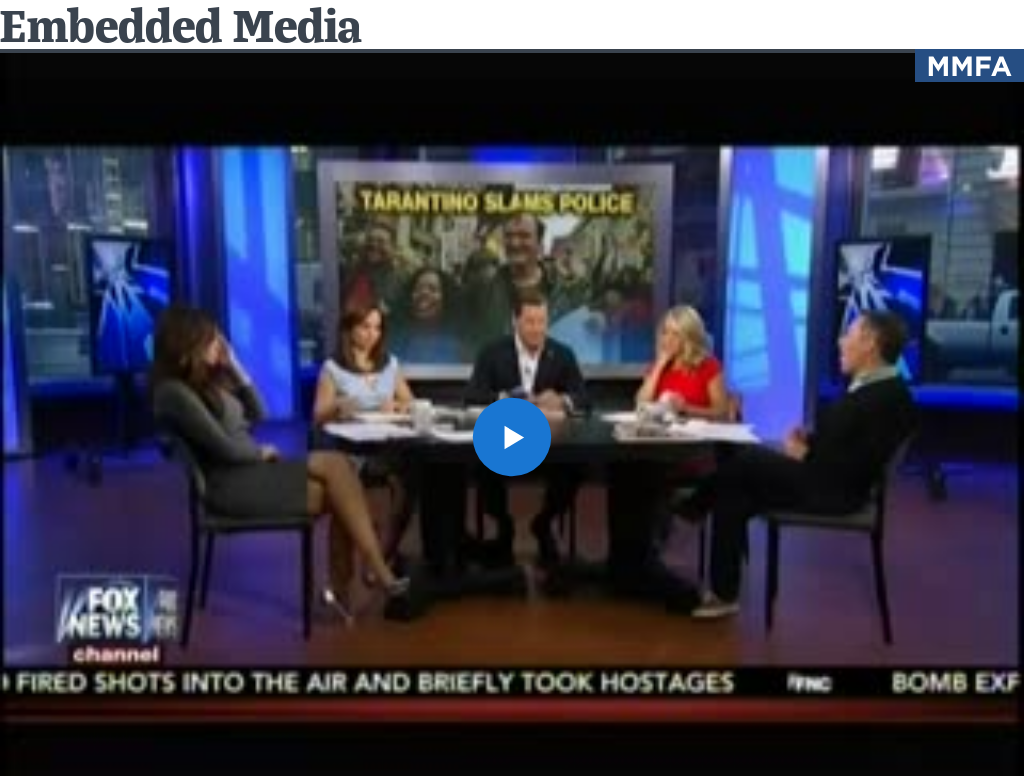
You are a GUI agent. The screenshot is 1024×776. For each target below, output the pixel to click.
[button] (512, 437)
